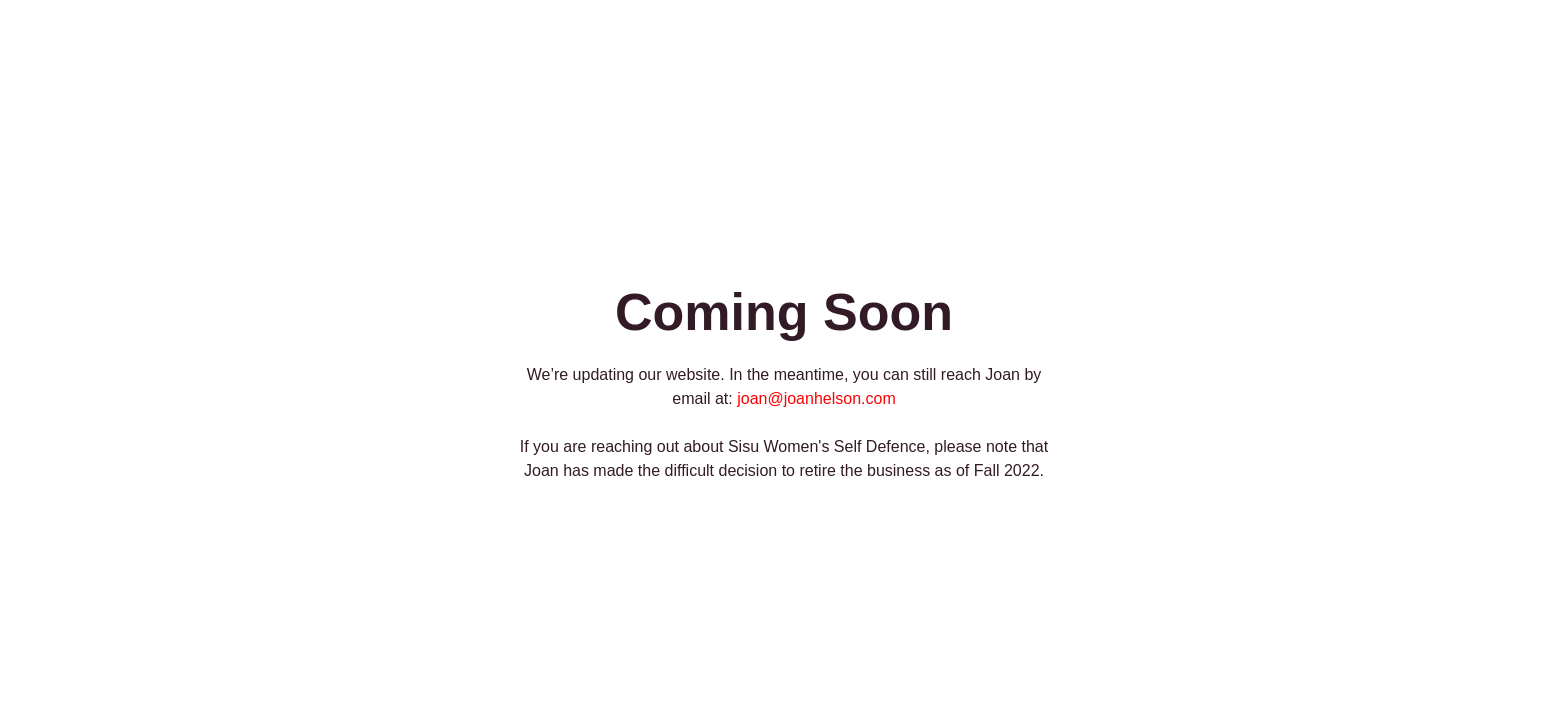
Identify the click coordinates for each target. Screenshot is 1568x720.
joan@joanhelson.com (816, 398)
